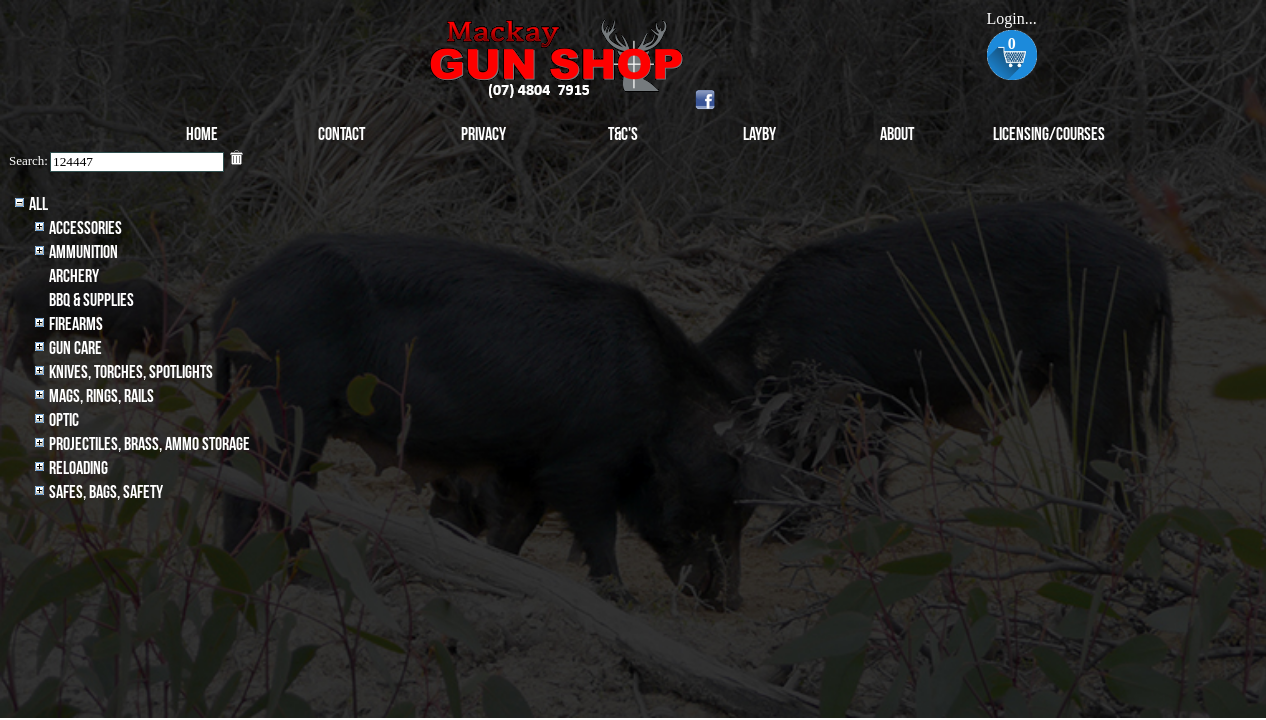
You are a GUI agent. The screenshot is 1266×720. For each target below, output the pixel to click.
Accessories (85, 228)
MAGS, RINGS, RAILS (101, 396)
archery (74, 276)
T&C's (623, 134)
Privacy (483, 134)
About (897, 134)
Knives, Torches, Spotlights (131, 372)
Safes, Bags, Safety (106, 492)
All (38, 204)
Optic (64, 420)
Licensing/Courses (1049, 134)
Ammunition (83, 252)
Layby (759, 134)
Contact (341, 134)
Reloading (78, 468)
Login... (1012, 18)
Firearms (76, 324)
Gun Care (75, 348)
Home (202, 134)
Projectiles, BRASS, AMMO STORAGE (149, 444)
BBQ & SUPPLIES (91, 300)
